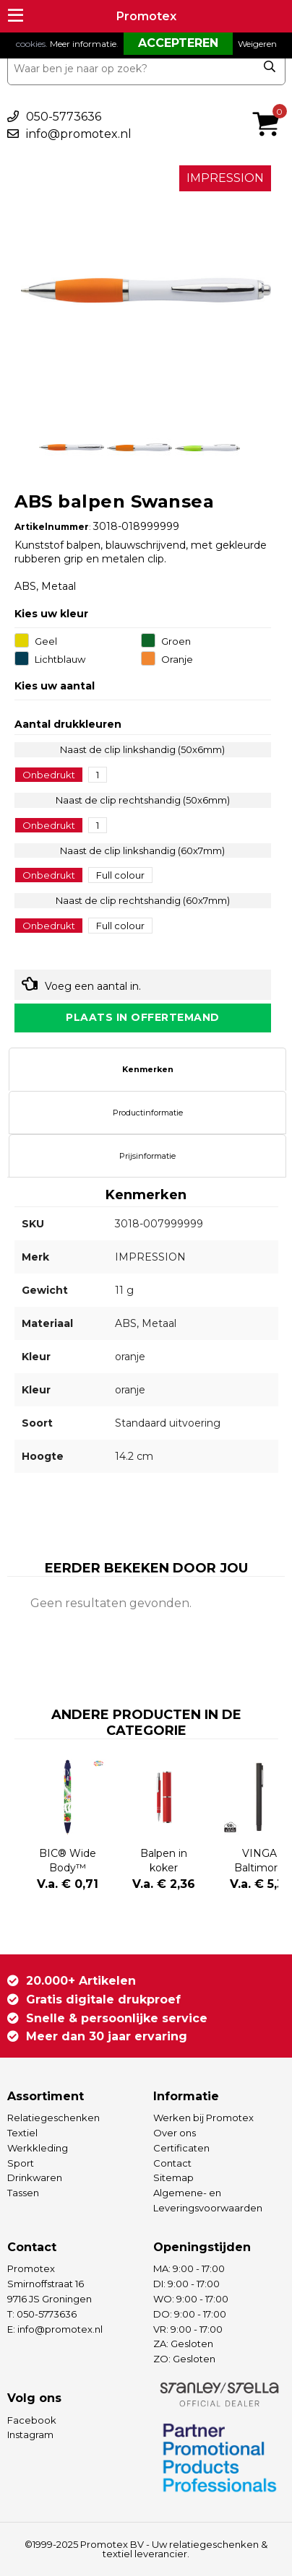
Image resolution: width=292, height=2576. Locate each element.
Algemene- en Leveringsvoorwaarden (207, 2200)
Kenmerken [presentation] (147, 1069)
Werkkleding (37, 2148)
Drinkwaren (34, 2177)
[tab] (147, 1069)
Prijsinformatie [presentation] (147, 1156)
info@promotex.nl (79, 134)
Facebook (31, 2420)
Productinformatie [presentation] (148, 1113)
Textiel (22, 2132)
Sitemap (173, 2177)
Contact (172, 2163)
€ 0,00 (270, 104)
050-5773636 (63, 116)
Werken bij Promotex (203, 2117)
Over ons (174, 2132)
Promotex (146, 16)
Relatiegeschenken (53, 2117)
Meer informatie (83, 43)
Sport (20, 2163)
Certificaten (181, 2148)
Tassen (23, 2192)
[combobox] (146, 68)
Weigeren (257, 43)
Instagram (30, 2434)
